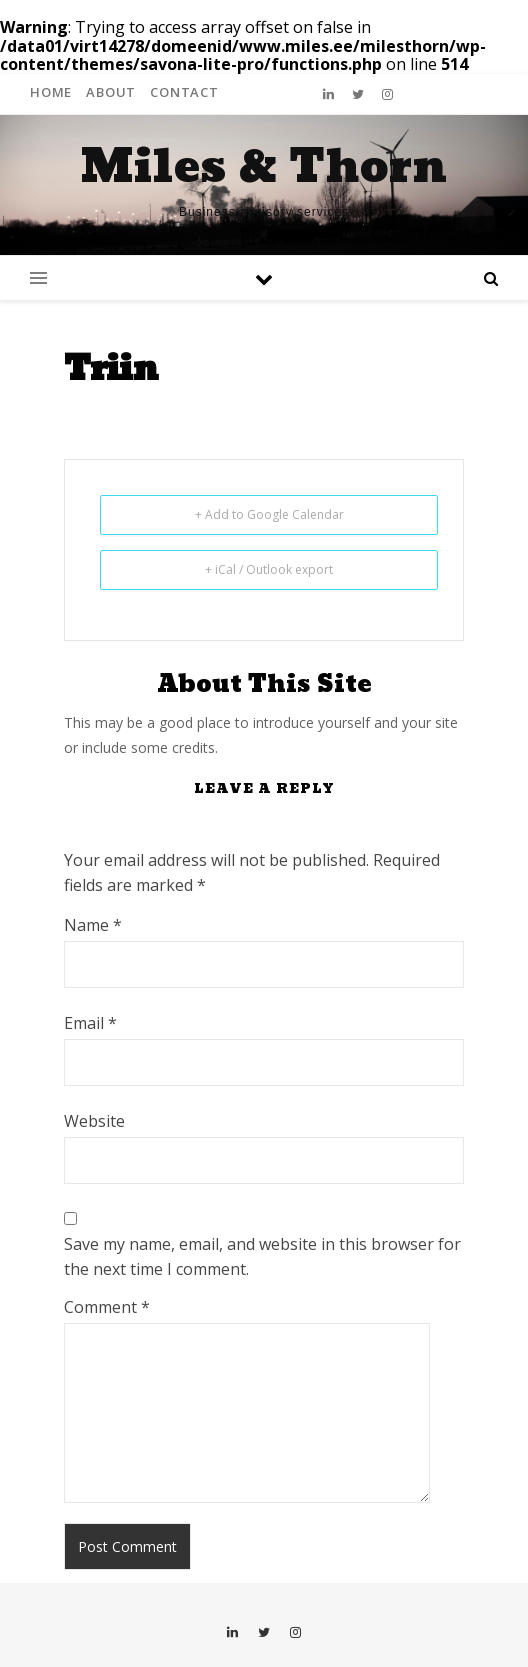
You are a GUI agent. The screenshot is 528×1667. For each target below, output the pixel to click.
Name (93, 925)
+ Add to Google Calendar (269, 514)
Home (51, 92)
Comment (107, 1307)
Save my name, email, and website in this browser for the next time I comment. (262, 1256)
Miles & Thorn (264, 167)
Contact (184, 92)
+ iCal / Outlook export (269, 569)
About (111, 92)
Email (90, 1023)
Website (94, 1121)
